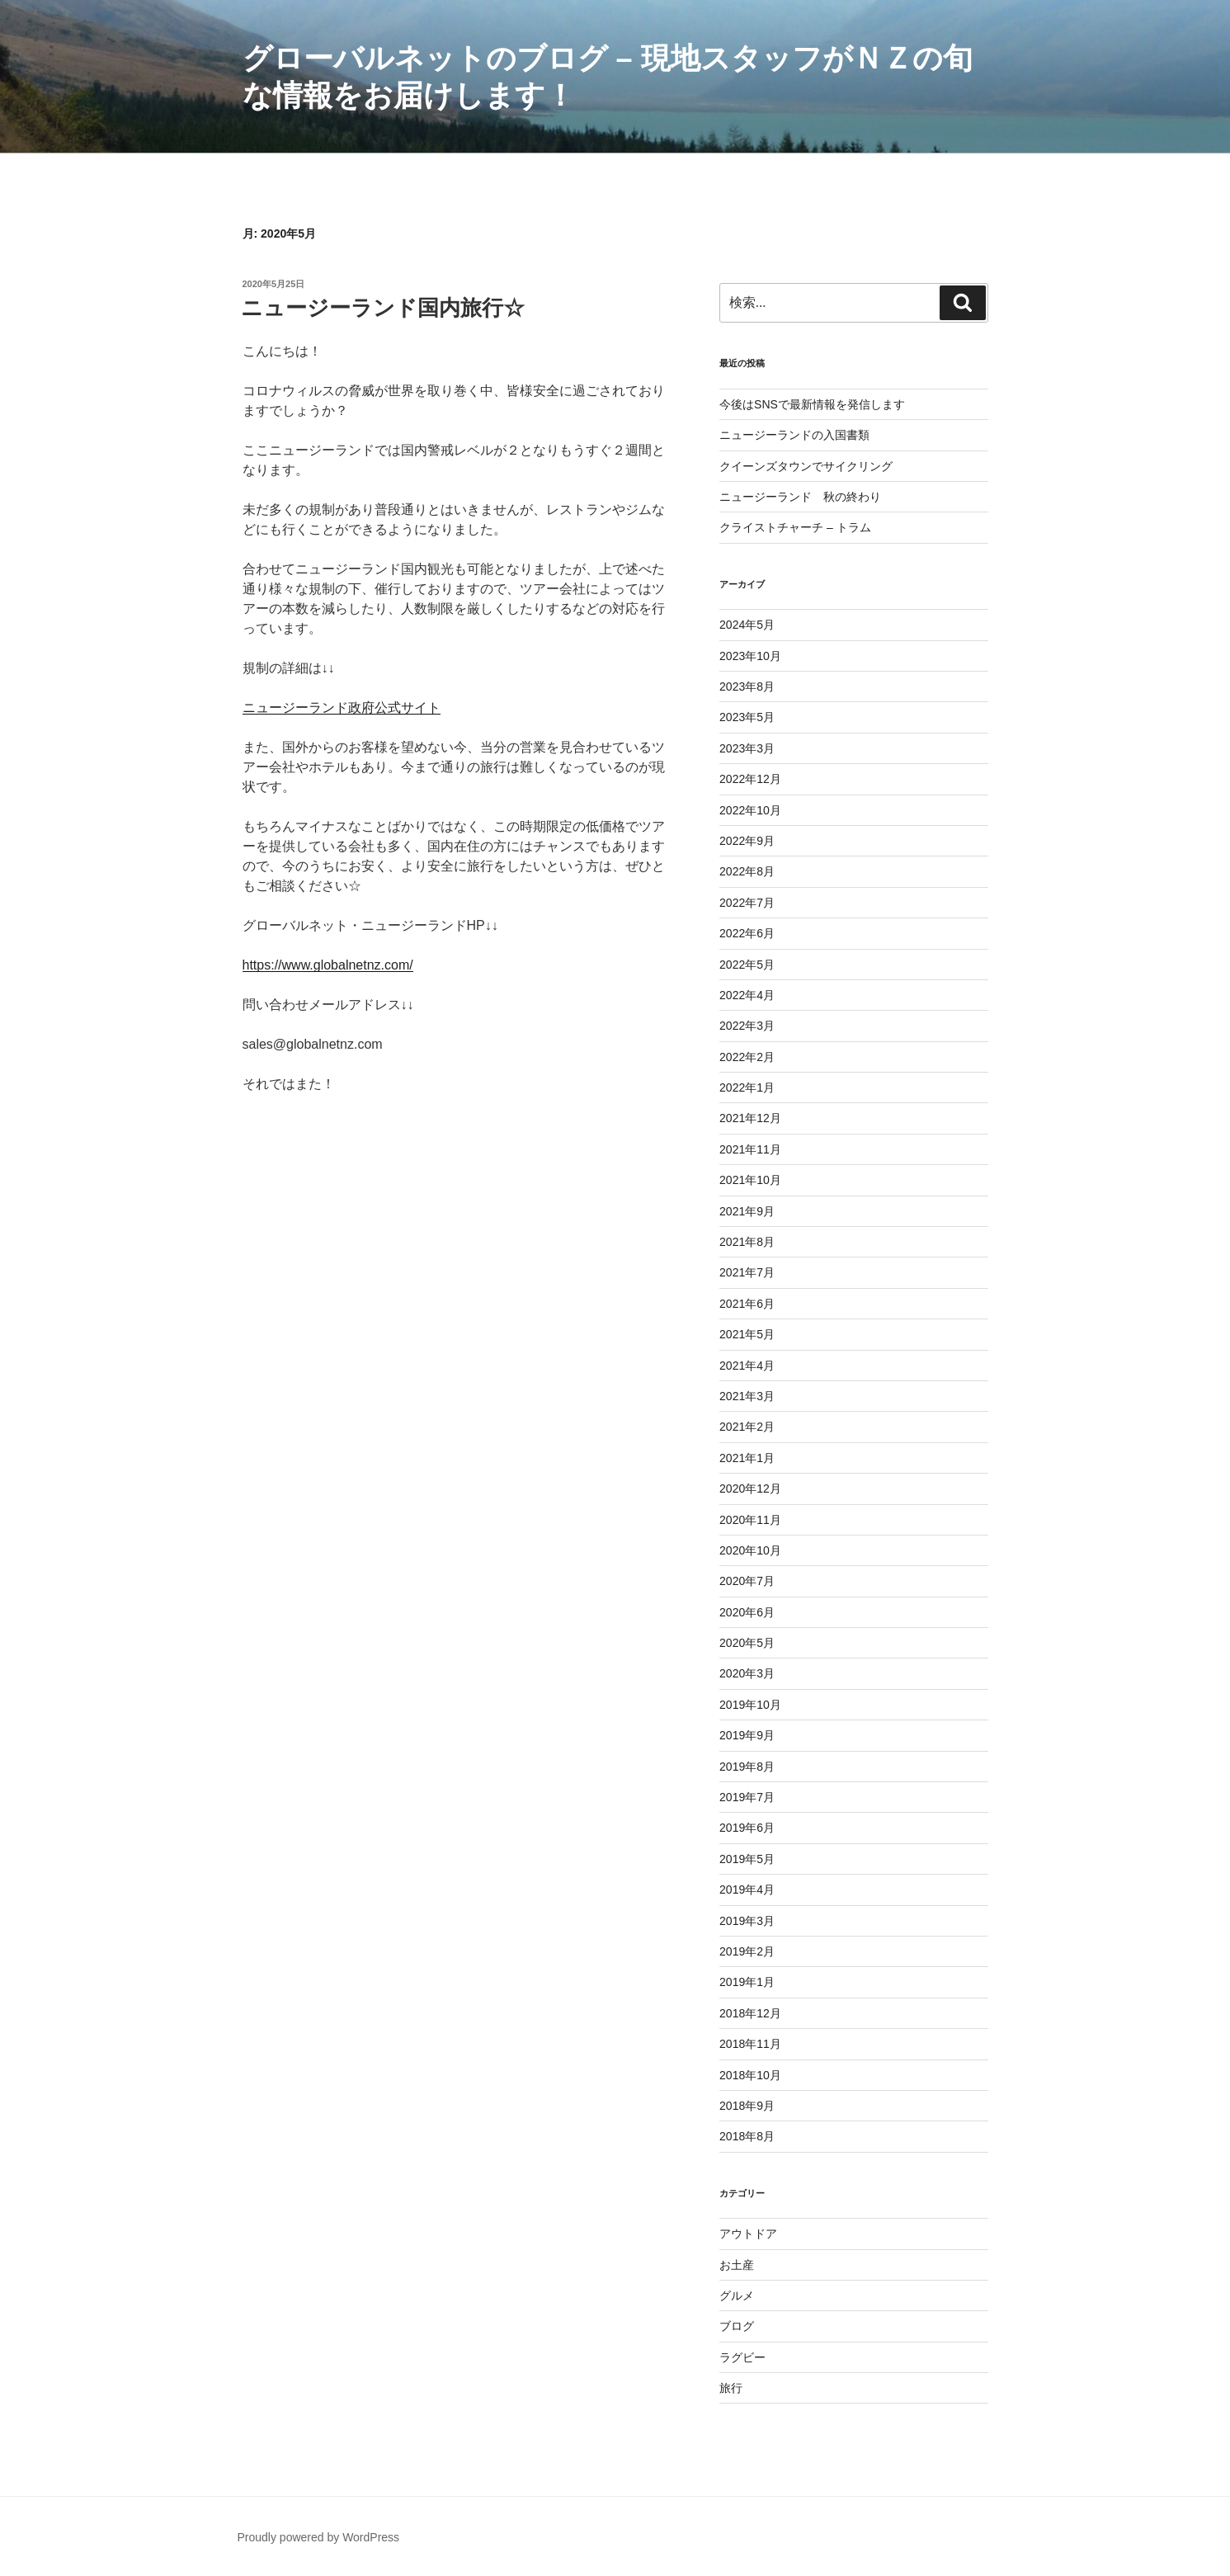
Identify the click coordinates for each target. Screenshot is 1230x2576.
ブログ (736, 2326)
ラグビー (742, 2357)
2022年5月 (747, 964)
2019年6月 (747, 1827)
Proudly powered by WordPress (319, 2537)
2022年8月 (747, 871)
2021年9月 (747, 1211)
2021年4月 (747, 1365)
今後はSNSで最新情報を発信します (812, 404)
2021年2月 (747, 1426)
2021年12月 (750, 1118)
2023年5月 (747, 717)
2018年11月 (750, 2043)
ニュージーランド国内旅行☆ (383, 307)
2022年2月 (747, 1057)
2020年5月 (747, 1642)
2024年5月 (747, 624)
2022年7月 (747, 902)
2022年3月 (747, 1025)
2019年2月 (747, 1951)
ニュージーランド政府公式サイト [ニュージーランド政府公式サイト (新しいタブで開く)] (342, 708)
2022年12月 (750, 779)
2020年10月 (750, 1550)
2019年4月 (747, 1889)
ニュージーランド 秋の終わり (800, 496)
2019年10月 (750, 1704)
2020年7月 (747, 1581)
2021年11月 (750, 1149)
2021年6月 (747, 1303)
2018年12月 (750, 2013)
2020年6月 (747, 1612)
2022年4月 (747, 995)
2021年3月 (747, 1396)
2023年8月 (747, 686)
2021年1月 (747, 1458)
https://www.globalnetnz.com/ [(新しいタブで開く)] (328, 965)
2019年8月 (747, 1766)
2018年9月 (747, 2105)
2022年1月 (747, 1087)
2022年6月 (747, 933)
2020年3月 (747, 1673)
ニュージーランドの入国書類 (794, 434)
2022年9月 (747, 840)
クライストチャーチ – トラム (795, 527)
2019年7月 (747, 1797)
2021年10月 (750, 1180)
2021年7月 (747, 1272)
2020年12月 (750, 1488)
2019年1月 (747, 1982)
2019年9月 (747, 1735)
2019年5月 (747, 1859)
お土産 (736, 2265)
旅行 (730, 2387)
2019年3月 (747, 1920)
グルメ (736, 2295)
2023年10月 (750, 656)
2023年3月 (747, 748)
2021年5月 (747, 1334)
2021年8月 (747, 1241)
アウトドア (748, 2233)
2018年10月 (750, 2075)
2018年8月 (747, 2136)
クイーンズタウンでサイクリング (806, 466)
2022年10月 (750, 810)
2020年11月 (750, 1519)
